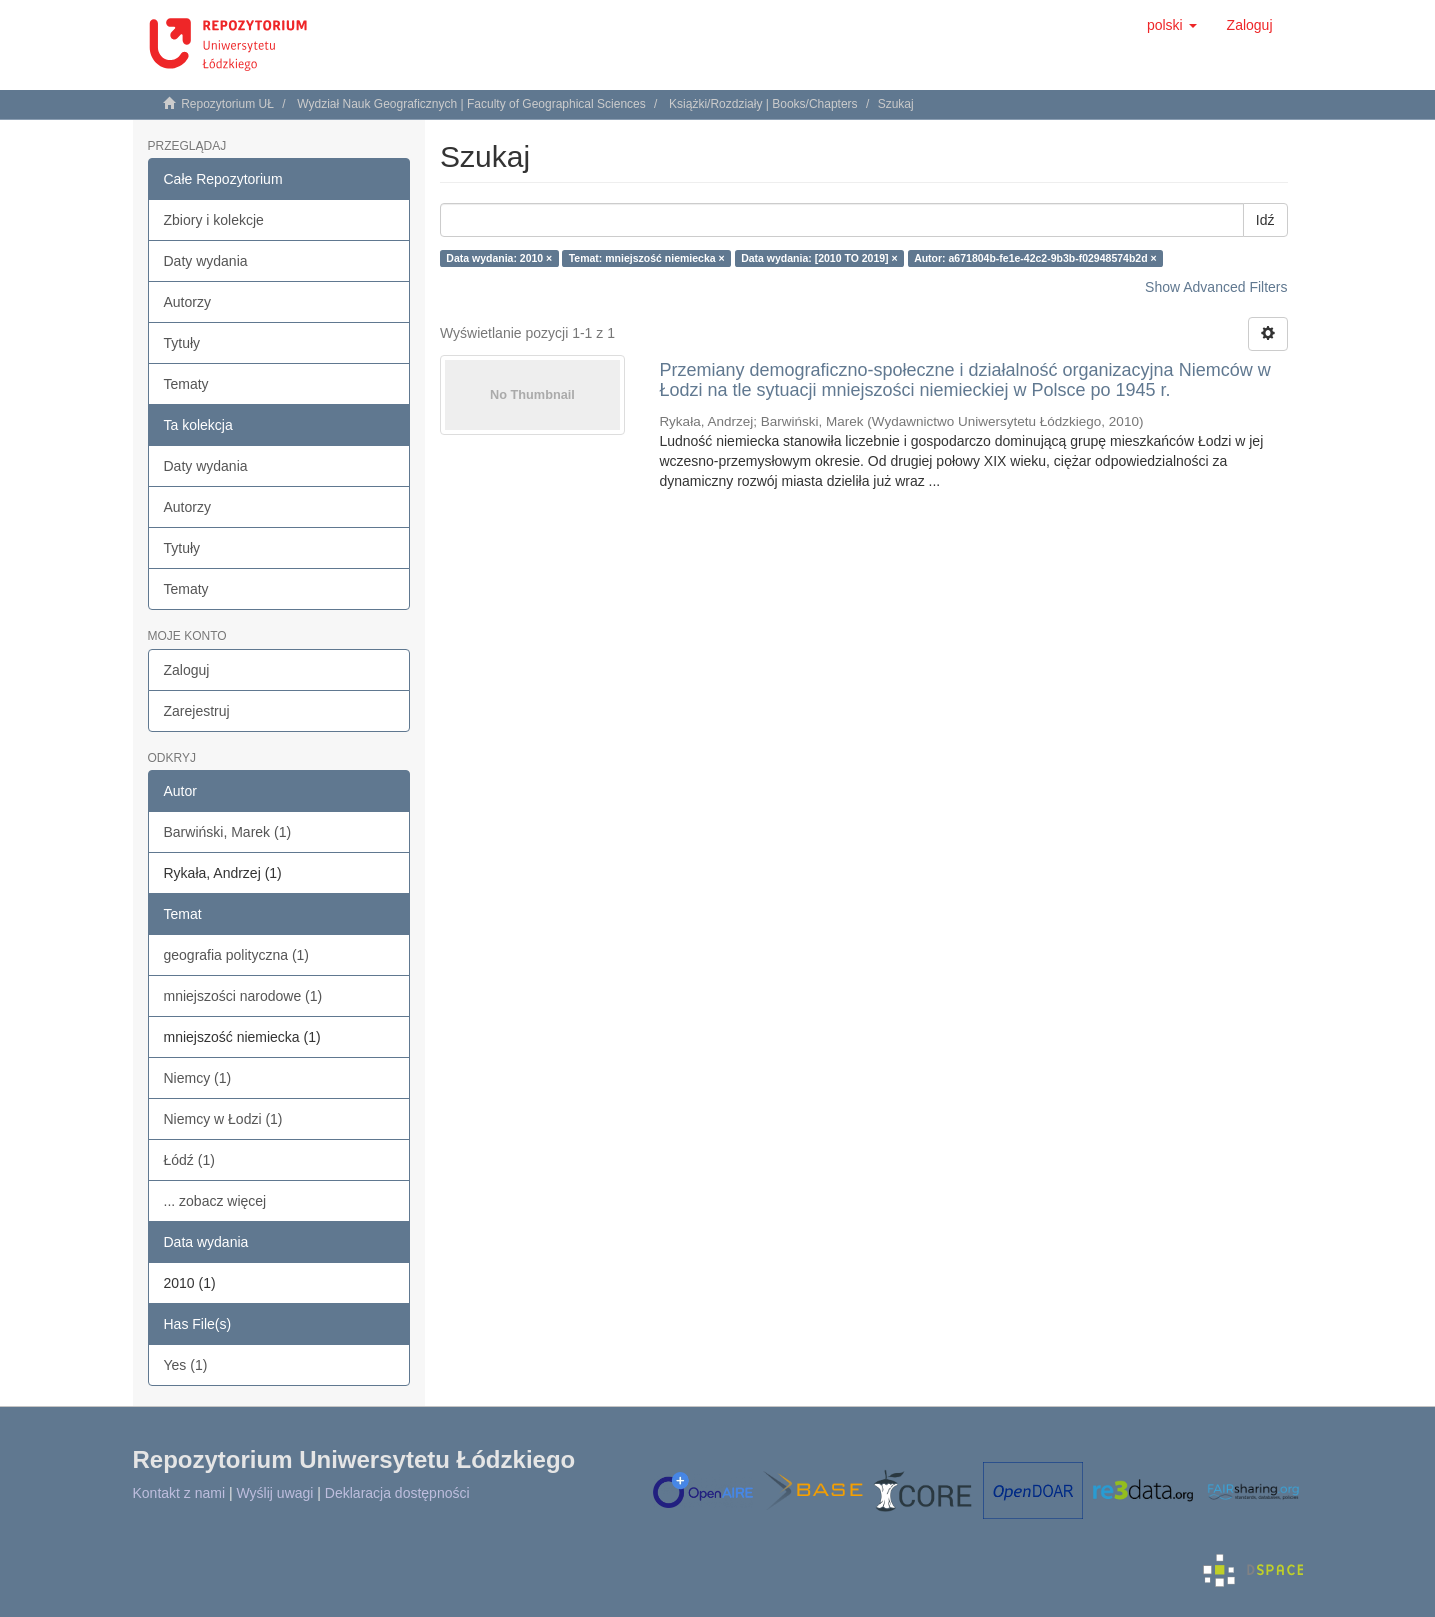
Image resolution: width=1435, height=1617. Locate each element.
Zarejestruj (197, 711)
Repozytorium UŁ (227, 104)
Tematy (186, 384)
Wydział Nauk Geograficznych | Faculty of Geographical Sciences (471, 104)
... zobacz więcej (215, 1201)
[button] (1172, 25)
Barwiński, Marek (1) (228, 832)
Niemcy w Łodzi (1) (223, 1119)
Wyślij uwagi (275, 1493)
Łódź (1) (189, 1160)
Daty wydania (206, 261)
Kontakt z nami (179, 1493)
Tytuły (182, 343)
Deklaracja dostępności (397, 1493)
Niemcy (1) (198, 1078)
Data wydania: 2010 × (499, 258)
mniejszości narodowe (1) (243, 996)
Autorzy (187, 302)
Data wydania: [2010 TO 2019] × (819, 258)
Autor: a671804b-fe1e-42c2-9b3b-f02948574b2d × (1035, 258)
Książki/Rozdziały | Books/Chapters (763, 104)
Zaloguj (187, 670)
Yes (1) (186, 1365)
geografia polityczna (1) (237, 955)
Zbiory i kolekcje (214, 220)
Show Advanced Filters (1216, 287)
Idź (1265, 220)
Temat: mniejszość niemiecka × (647, 258)
